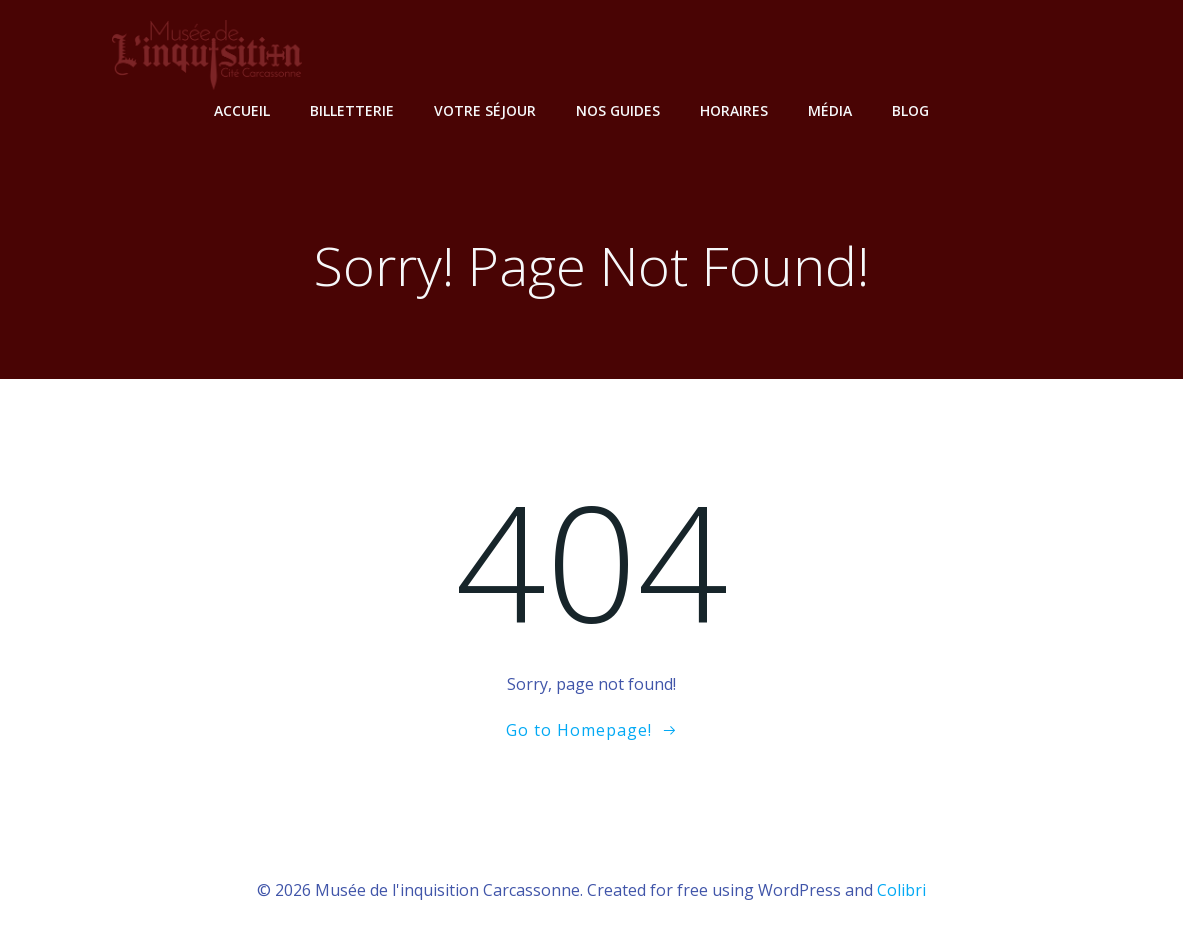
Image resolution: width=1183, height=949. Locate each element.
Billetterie (352, 110)
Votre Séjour (485, 110)
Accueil (242, 110)
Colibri (901, 890)
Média (830, 110)
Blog (910, 110)
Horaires (734, 110)
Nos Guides (618, 110)
